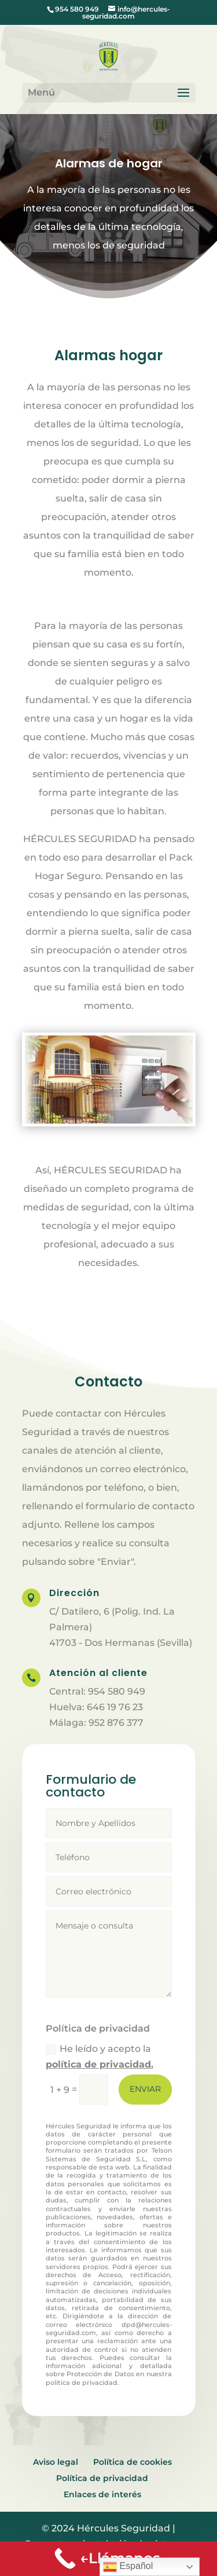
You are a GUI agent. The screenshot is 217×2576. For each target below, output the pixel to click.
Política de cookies (132, 2462)
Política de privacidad (102, 2478)
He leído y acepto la (99, 2056)
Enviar (145, 2089)
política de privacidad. (99, 2064)
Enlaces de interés (102, 2494)
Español (128, 2567)
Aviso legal (55, 2462)
